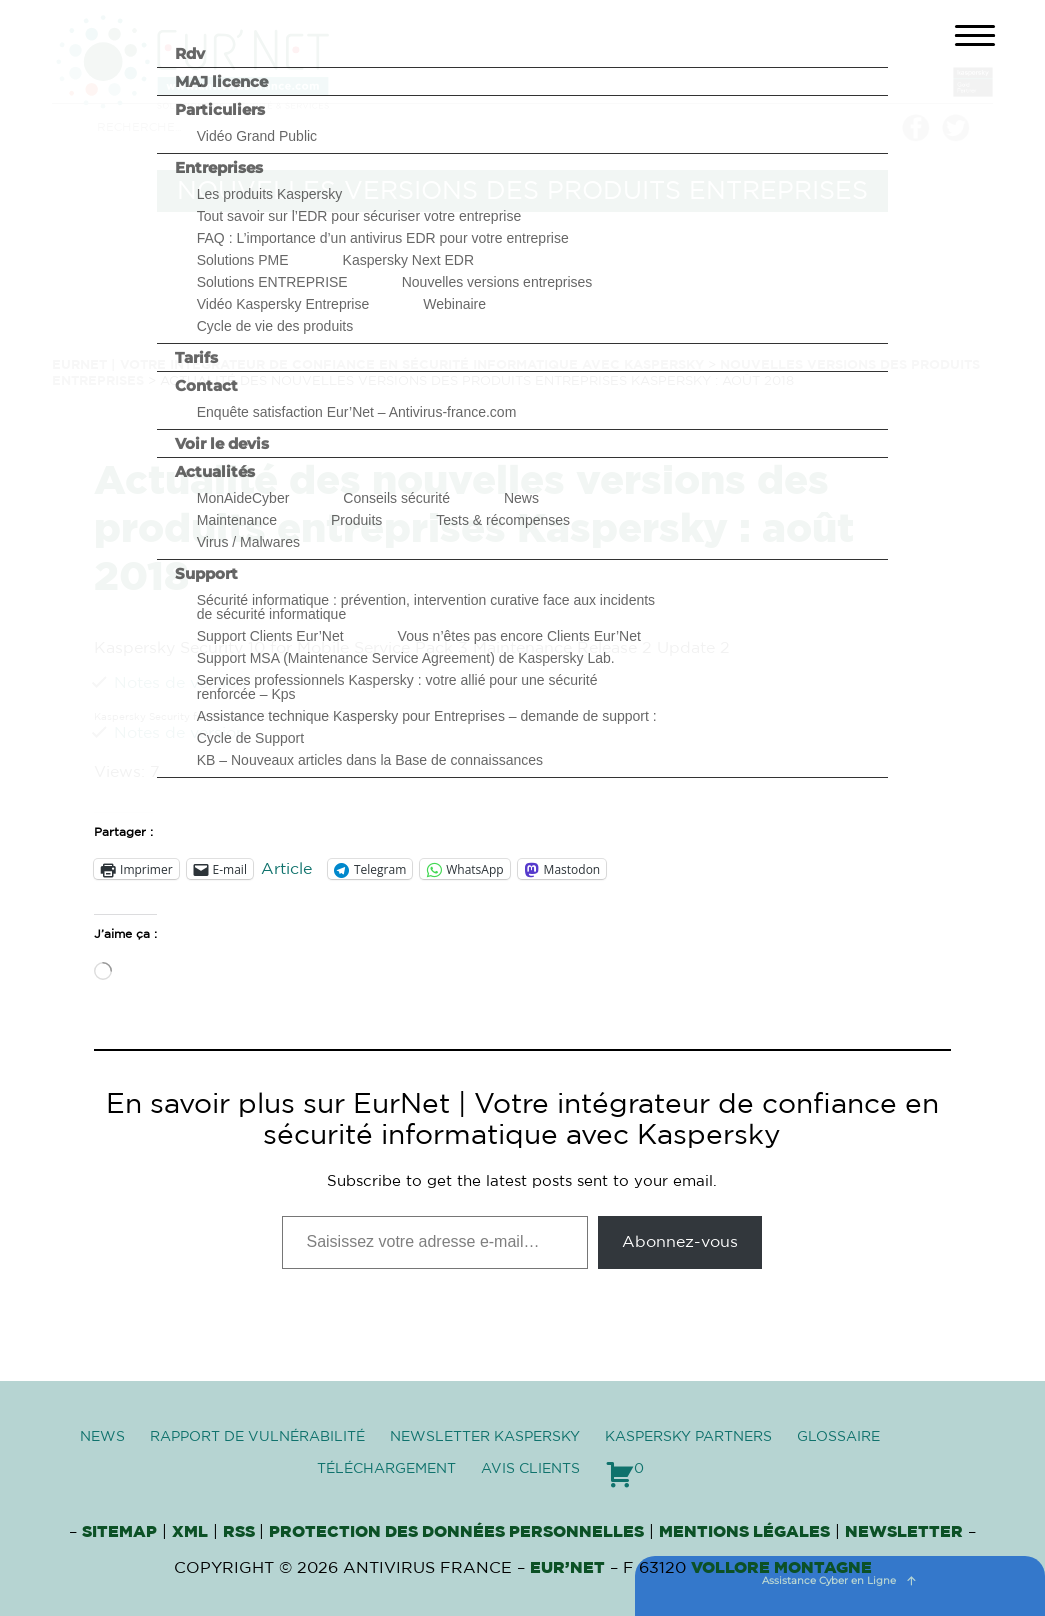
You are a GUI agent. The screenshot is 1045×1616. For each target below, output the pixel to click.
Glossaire (838, 1437)
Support (206, 573)
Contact (206, 385)
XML (190, 1532)
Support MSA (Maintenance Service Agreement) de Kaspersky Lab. (406, 658)
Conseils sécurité (396, 498)
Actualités (215, 471)
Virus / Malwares (248, 542)
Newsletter (904, 1532)
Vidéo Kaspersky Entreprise (283, 304)
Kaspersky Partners (688, 1437)
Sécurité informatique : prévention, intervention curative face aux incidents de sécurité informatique (426, 607)
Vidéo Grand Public (257, 136)
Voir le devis (222, 443)
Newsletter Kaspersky (485, 1437)
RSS (241, 1532)
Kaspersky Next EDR (408, 260)
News (521, 498)
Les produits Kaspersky (270, 194)
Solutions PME (243, 260)
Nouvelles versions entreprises (497, 282)
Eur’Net (567, 1568)
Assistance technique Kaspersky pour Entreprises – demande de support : (427, 716)
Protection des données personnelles (456, 1532)
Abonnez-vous (680, 1242)
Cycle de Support (250, 738)
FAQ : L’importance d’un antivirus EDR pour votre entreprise (383, 238)
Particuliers (220, 109)
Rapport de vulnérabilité (257, 1437)
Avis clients (530, 1469)
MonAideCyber (243, 498)
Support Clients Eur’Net (270, 636)
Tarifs (196, 357)
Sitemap (119, 1532)
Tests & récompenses (503, 520)
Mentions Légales (744, 1532)
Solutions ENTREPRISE (272, 282)
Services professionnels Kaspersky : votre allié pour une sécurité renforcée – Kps (397, 687)
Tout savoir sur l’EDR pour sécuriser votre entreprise (359, 216)
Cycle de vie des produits (275, 326)
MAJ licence (221, 81)
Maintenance (237, 520)
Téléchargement (386, 1469)
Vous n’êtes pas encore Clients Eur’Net (519, 636)
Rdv (190, 53)
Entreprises (219, 167)
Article (286, 869)
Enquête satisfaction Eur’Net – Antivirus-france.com (357, 412)
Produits (356, 520)
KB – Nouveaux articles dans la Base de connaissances (370, 760)
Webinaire (454, 304)
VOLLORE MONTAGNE (781, 1568)
